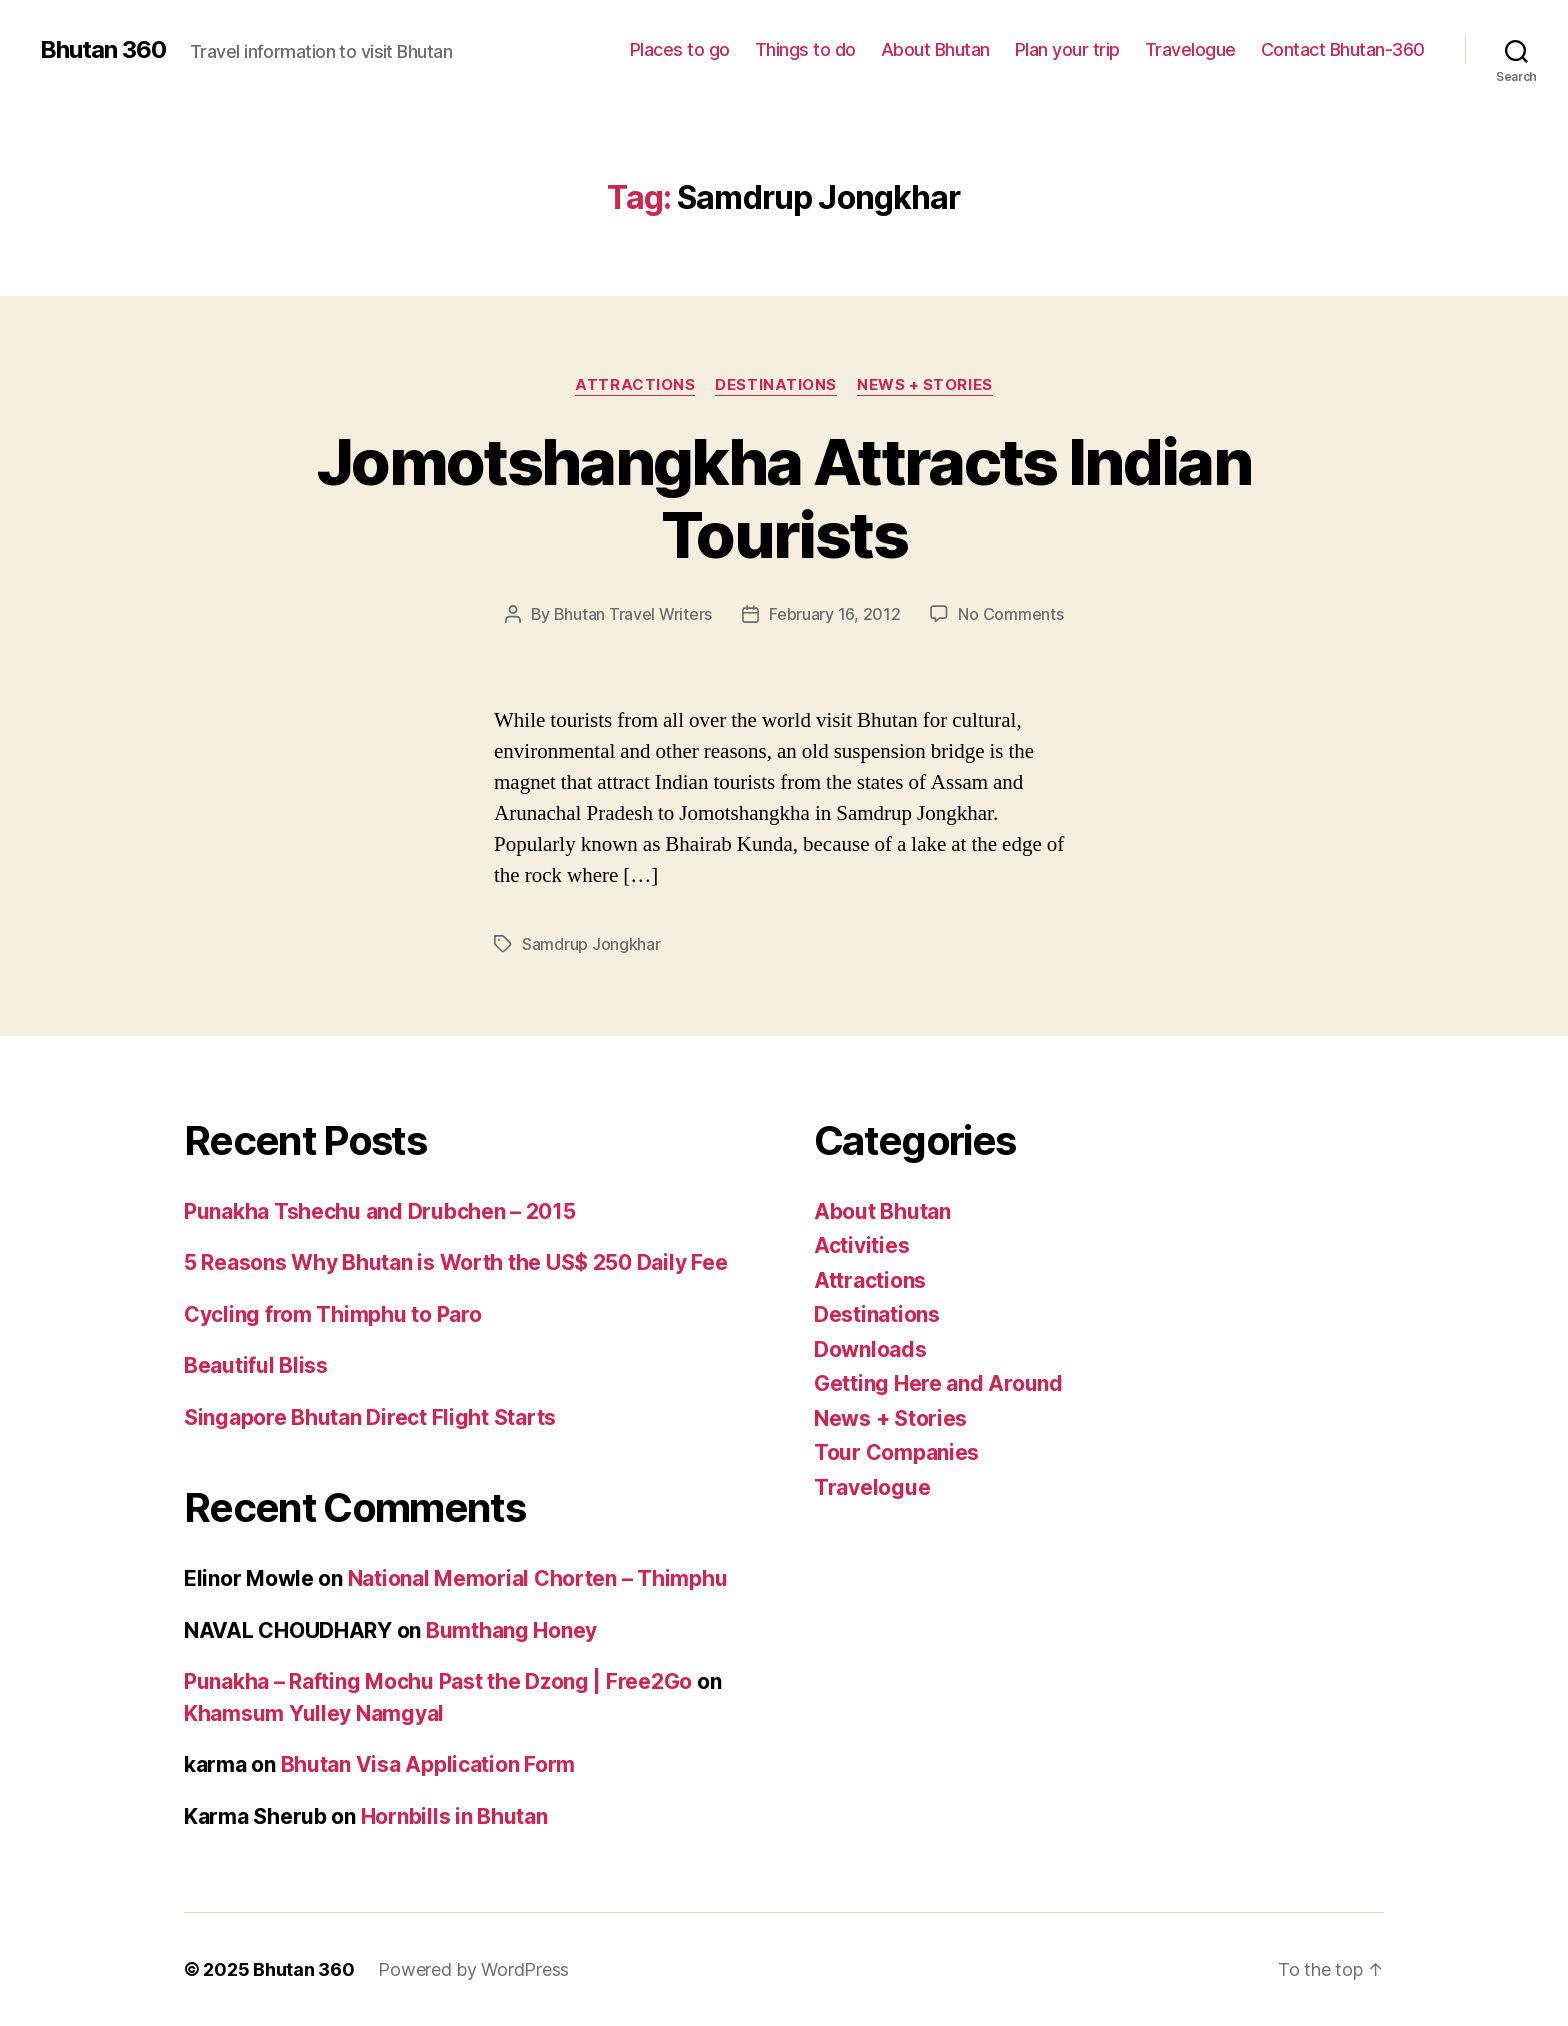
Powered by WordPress (473, 1969)
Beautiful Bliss (256, 1365)
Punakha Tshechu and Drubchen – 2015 (380, 1211)
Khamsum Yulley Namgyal (314, 1713)
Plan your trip (1067, 49)
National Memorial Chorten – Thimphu (538, 1578)
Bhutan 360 (103, 50)
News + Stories (925, 385)
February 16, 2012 (834, 614)
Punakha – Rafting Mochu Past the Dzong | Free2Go (438, 1681)
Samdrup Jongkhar (591, 944)
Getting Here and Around (938, 1383)
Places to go (680, 49)
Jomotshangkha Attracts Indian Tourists (784, 498)
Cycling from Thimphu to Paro (332, 1314)
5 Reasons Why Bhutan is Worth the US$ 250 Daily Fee (455, 1262)
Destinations (776, 385)
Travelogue (1190, 49)
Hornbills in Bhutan (454, 1816)
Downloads (870, 1349)
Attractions (635, 385)
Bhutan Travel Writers (633, 614)
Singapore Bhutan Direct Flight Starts (370, 1417)
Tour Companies (896, 1452)
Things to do (805, 49)
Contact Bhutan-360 (1343, 49)
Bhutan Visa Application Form (428, 1764)
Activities (861, 1245)
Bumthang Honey (511, 1630)
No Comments (1010, 614)
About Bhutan (935, 49)
